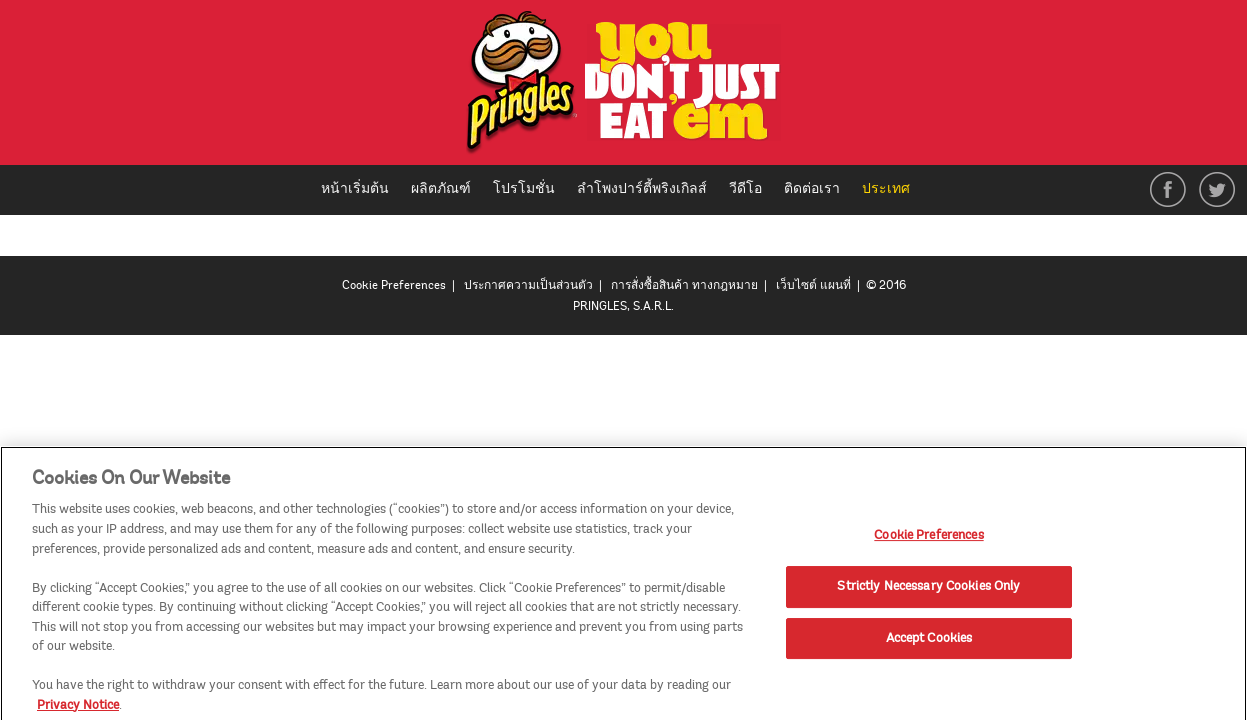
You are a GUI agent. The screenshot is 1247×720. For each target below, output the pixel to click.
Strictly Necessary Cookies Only (928, 591)
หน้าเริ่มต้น (355, 188)
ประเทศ (893, 190)
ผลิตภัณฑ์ (441, 188)
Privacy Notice (78, 710)
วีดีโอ (745, 188)
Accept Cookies (929, 643)
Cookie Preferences (394, 285)
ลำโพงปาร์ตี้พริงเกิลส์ (642, 188)
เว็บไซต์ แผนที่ (813, 285)
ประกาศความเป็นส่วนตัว (528, 285)
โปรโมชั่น (524, 188)
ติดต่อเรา (812, 188)
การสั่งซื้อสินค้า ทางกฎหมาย (684, 285)
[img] (623, 87)
